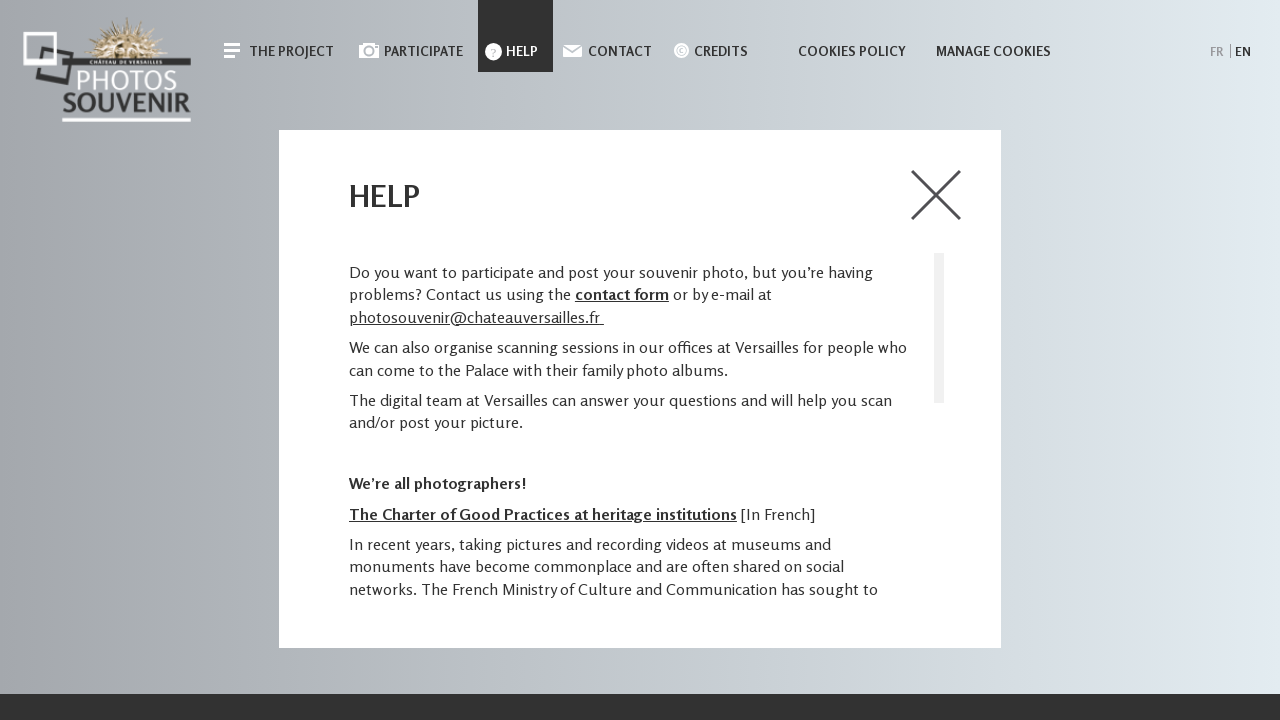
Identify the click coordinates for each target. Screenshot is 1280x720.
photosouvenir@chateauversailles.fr (474, 317)
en (1243, 51)
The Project (291, 51)
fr (1216, 51)
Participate (423, 51)
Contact (620, 51)
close (936, 195)
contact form (622, 294)
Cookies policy (852, 51)
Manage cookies (993, 51)
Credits (721, 51)
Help (522, 51)
